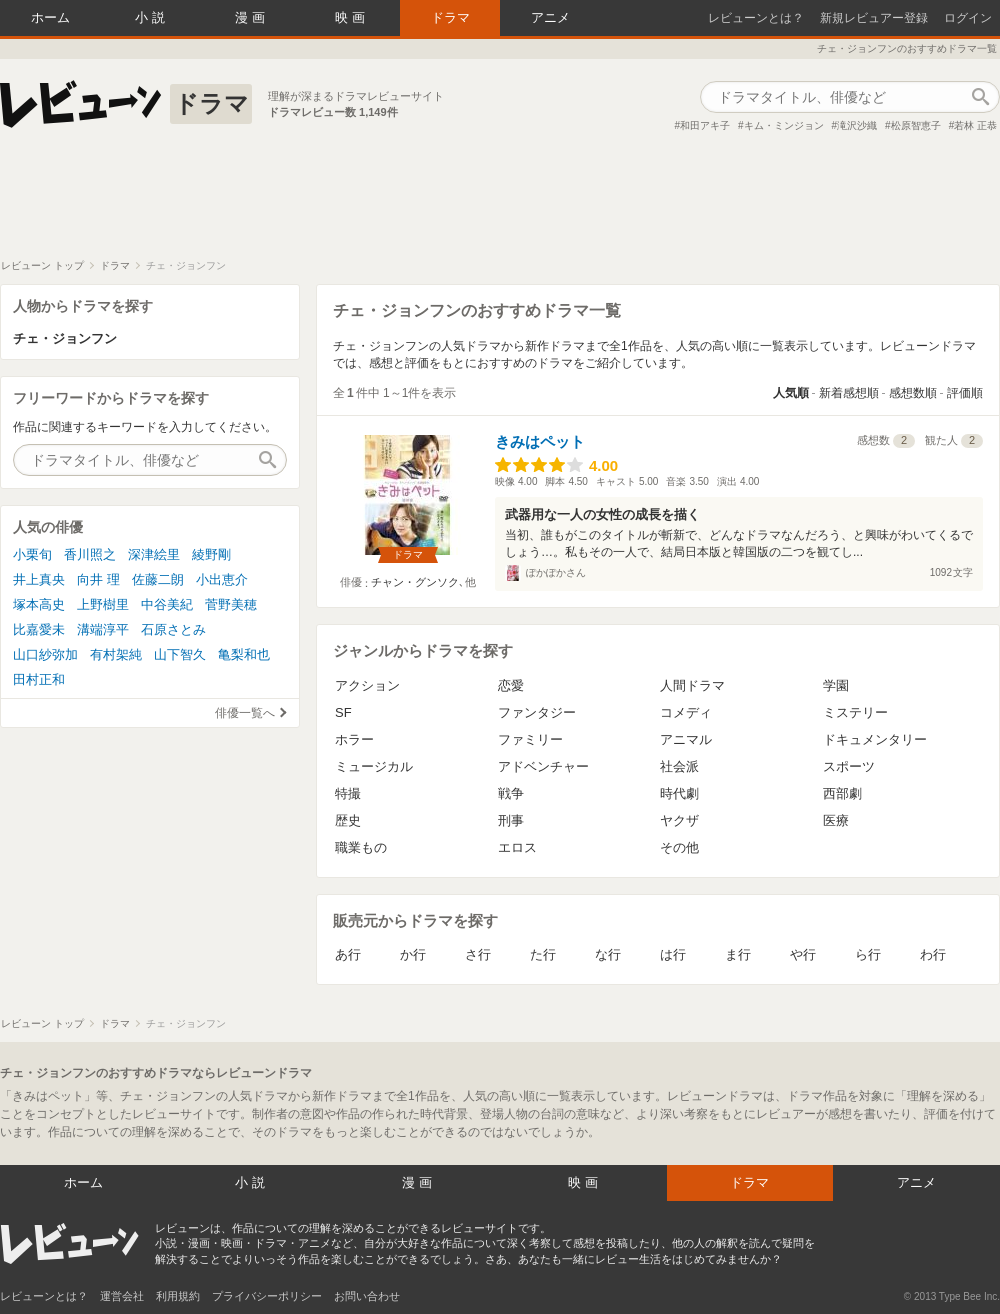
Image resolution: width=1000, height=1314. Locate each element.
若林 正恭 (975, 125)
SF (343, 712)
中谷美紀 (167, 604)
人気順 (791, 393)
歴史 (348, 820)
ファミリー (530, 739)
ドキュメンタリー (875, 739)
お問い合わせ (367, 1296)
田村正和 (39, 679)
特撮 (348, 793)
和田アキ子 (705, 125)
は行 (673, 954)
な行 (608, 954)
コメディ (686, 712)
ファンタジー (537, 712)
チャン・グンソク (415, 582)
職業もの (361, 847)
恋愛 (511, 685)
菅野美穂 (231, 604)
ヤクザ (679, 820)
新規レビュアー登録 (874, 18)
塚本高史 (39, 604)
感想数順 (913, 393)
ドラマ (450, 17)
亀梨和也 (244, 654)
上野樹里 (103, 604)
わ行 (933, 954)
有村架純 (116, 654)
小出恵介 (222, 579)
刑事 (511, 820)
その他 (679, 847)
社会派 (679, 766)
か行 (413, 954)
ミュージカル (374, 766)
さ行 (478, 954)
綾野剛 (211, 554)
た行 (543, 954)
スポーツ (849, 766)
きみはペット (540, 441)
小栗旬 (32, 554)
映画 (352, 17)
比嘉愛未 (39, 629)
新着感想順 (849, 393)
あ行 (348, 954)
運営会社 (122, 1296)
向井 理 (98, 579)
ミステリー (855, 712)
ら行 (868, 954)
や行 (803, 954)
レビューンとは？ (756, 18)
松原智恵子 (916, 125)
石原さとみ (173, 629)
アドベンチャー (543, 766)
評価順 (965, 393)
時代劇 (679, 793)
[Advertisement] (500, 204)
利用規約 (178, 1296)
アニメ (550, 17)
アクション (367, 685)
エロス (517, 847)
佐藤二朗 (158, 579)
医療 (836, 820)
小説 (152, 17)
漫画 (252, 17)
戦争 (511, 793)
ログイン (968, 18)
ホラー (354, 739)
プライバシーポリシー (267, 1296)
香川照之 (90, 554)
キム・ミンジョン (784, 125)
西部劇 (842, 793)
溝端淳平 (103, 629)
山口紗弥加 (45, 654)
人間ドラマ (692, 685)
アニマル (686, 739)
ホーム (50, 17)
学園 (836, 685)
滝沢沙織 (857, 125)
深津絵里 (154, 554)
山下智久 (180, 654)
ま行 (738, 954)
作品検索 (980, 97)
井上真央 (39, 579)
